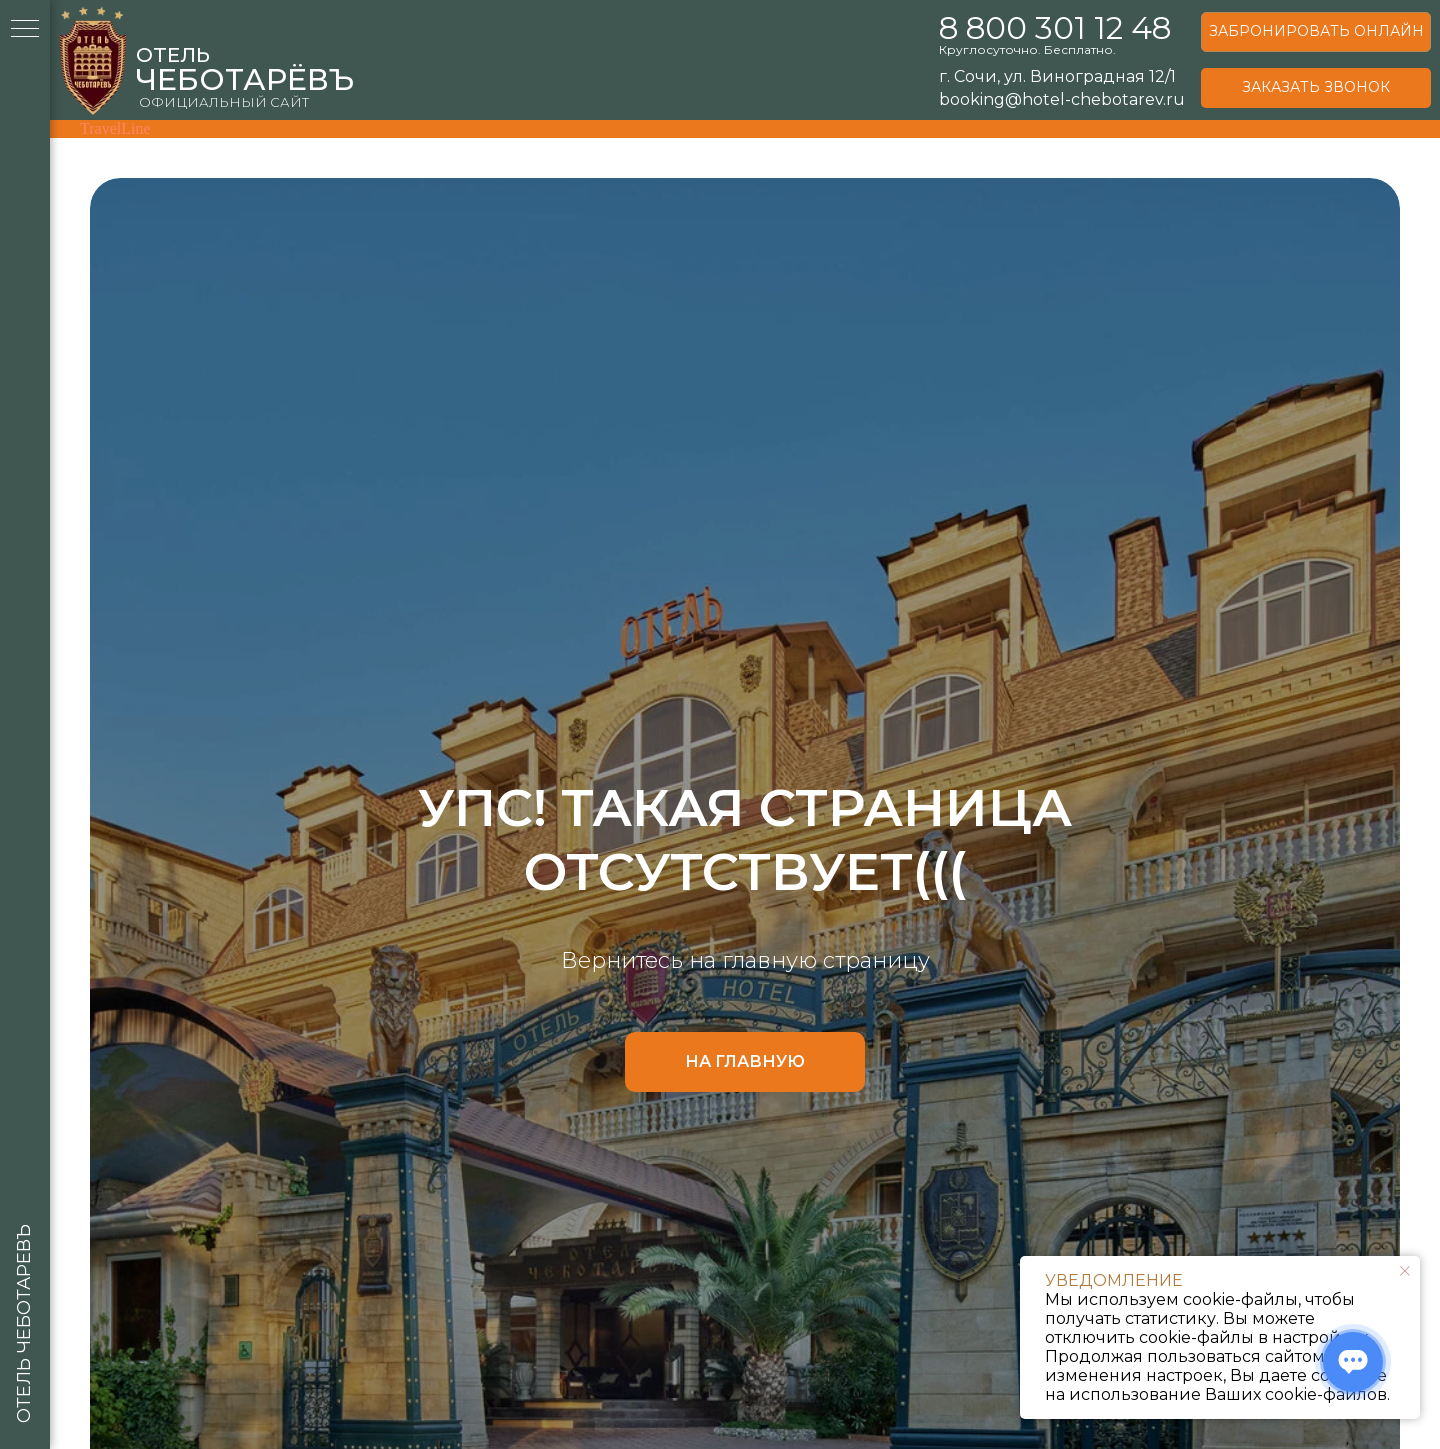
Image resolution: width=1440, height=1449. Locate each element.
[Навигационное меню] (25, 30)
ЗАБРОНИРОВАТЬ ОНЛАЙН (1316, 31)
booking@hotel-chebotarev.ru (1062, 99)
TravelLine (115, 128)
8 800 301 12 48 (1055, 28)
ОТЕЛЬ (173, 55)
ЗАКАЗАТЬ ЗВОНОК (1316, 87)
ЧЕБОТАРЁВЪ (245, 79)
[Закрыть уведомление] (1405, 1271)
